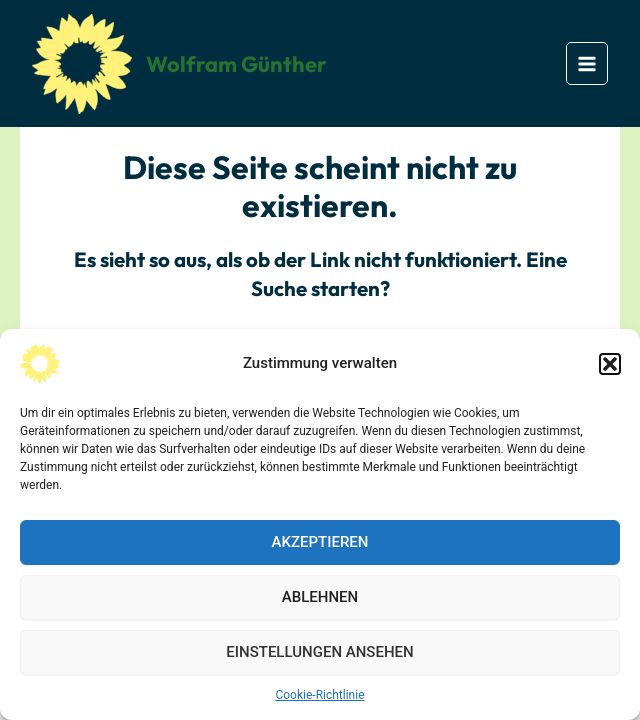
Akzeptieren (320, 542)
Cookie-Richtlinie (319, 695)
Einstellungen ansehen (319, 652)
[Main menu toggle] (587, 63)
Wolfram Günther (236, 64)
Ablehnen (320, 597)
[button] (610, 364)
